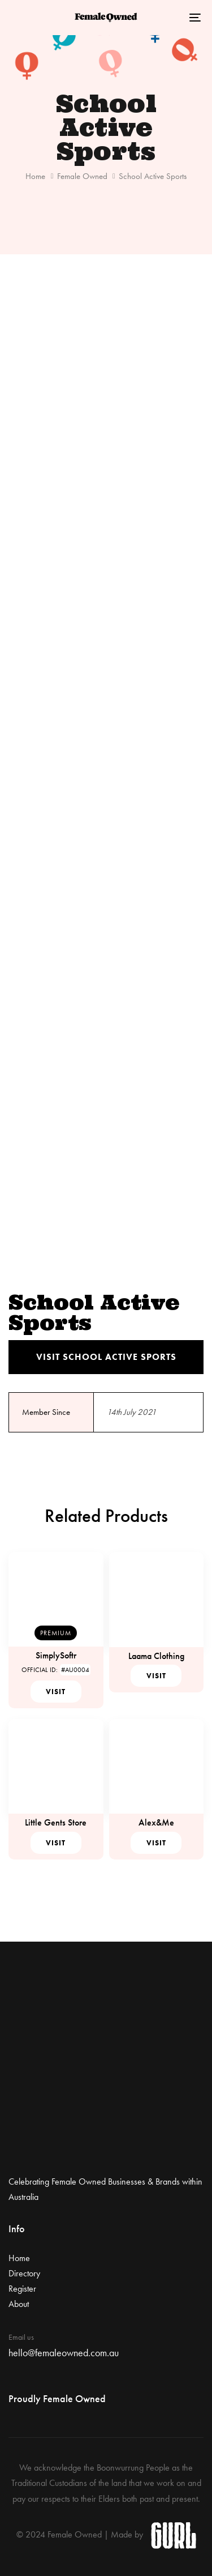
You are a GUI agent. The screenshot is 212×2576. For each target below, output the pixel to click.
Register (22, 2288)
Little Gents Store (55, 1822)
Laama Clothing (156, 1656)
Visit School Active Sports (106, 1357)
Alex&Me (156, 1822)
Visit (56, 1691)
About (18, 2304)
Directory (24, 2273)
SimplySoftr (56, 1655)
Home (35, 176)
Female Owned (82, 176)
